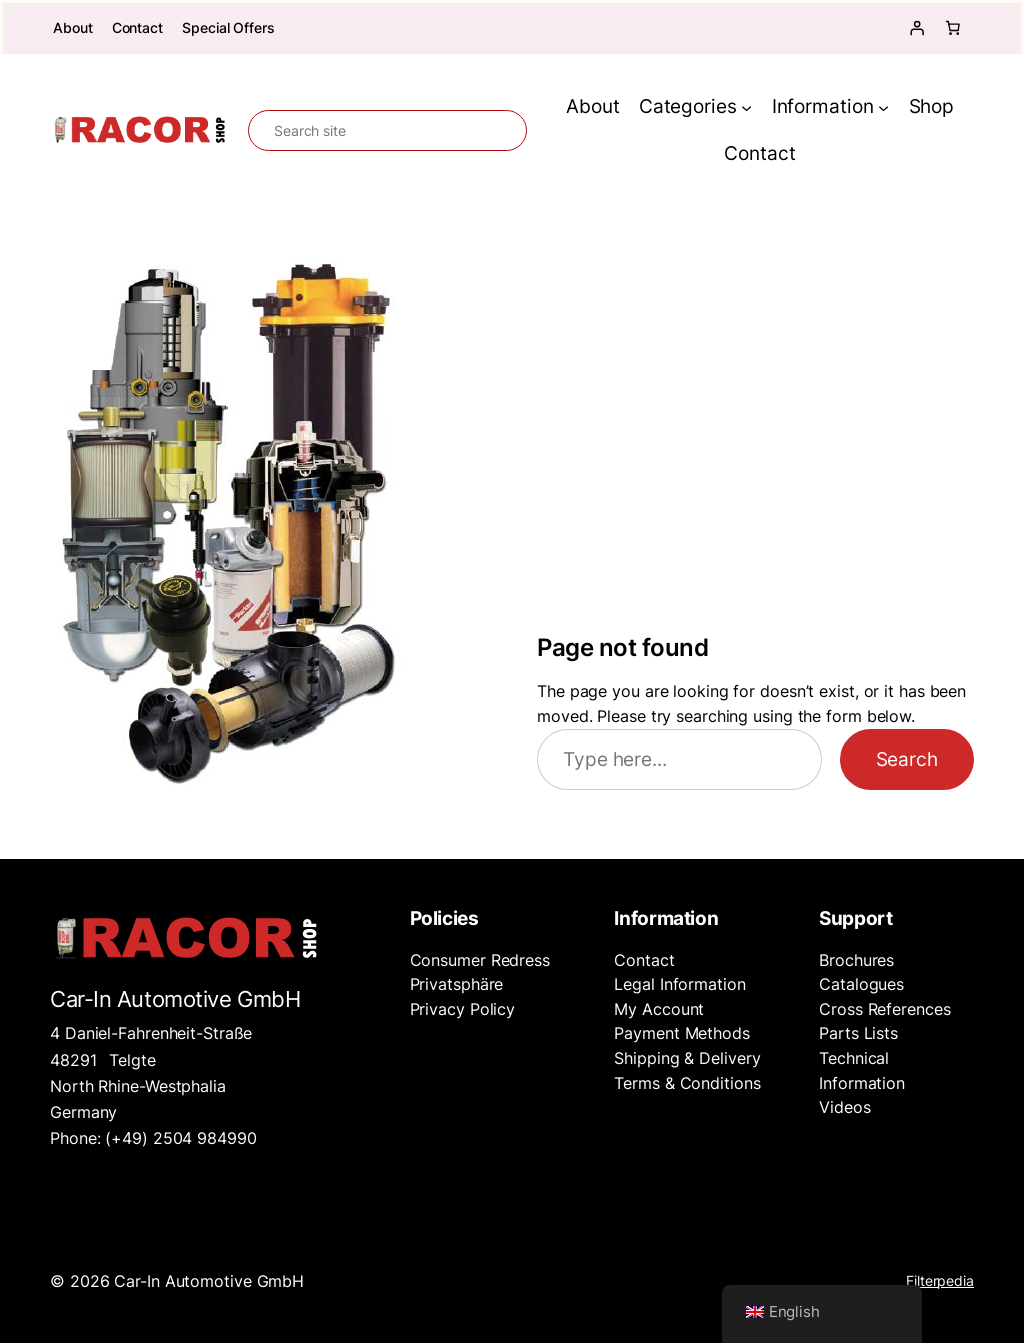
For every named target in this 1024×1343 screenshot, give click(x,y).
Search (907, 759)
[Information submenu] (883, 107)
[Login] (917, 28)
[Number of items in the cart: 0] (953, 28)
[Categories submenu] (746, 107)
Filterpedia (940, 1280)
